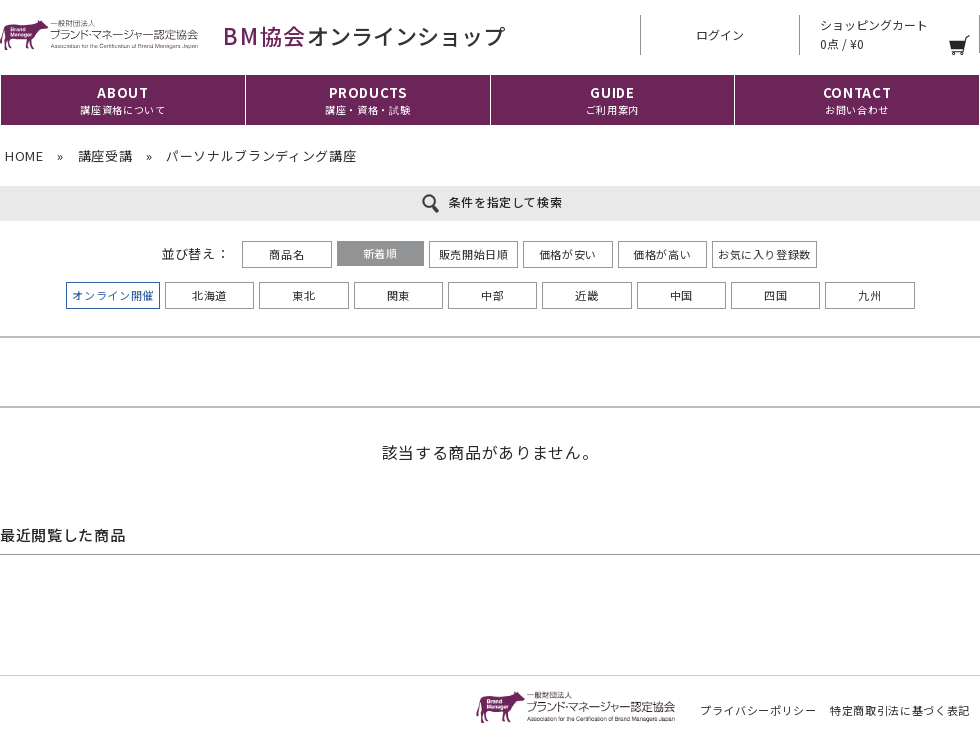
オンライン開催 (113, 295)
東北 (303, 295)
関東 (398, 295)
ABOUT (122, 100)
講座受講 (105, 155)
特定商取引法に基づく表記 (900, 710)
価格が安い (568, 254)
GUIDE (612, 100)
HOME (24, 155)
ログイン (720, 34)
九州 (869, 295)
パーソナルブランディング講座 (261, 155)
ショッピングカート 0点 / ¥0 (874, 34)
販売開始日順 (474, 254)
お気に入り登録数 (764, 254)
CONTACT (857, 100)
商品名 (286, 254)
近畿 (586, 295)
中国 (681, 295)
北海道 (209, 295)
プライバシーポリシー (758, 710)
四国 (775, 295)
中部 (492, 295)
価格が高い (662, 254)
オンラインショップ (252, 35)
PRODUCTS (367, 100)
